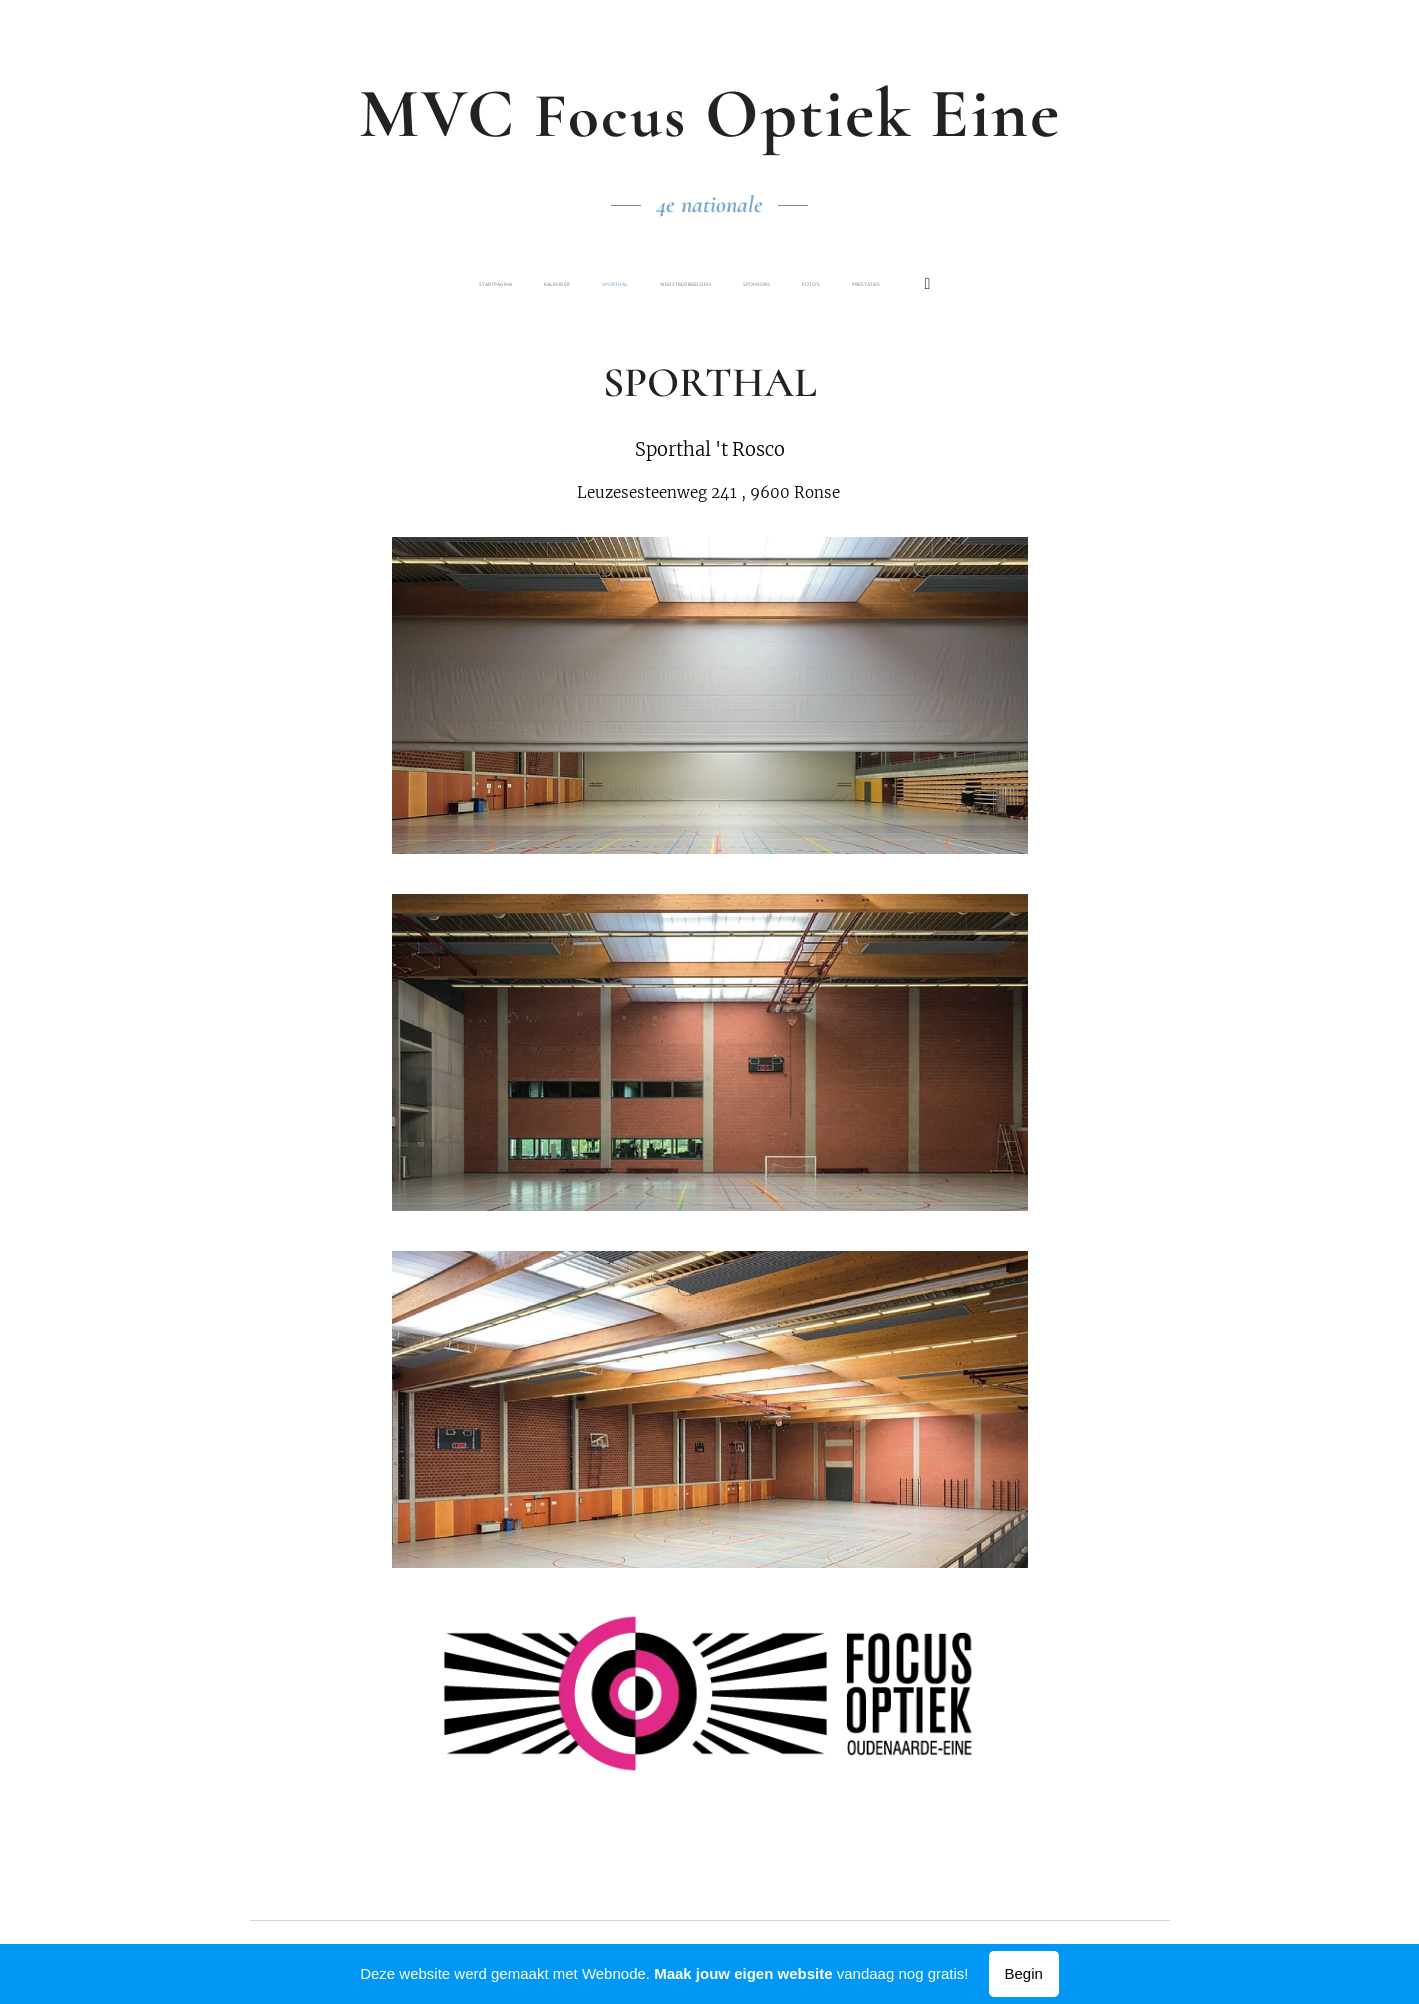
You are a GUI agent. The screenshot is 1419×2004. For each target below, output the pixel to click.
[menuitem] (574, 285)
